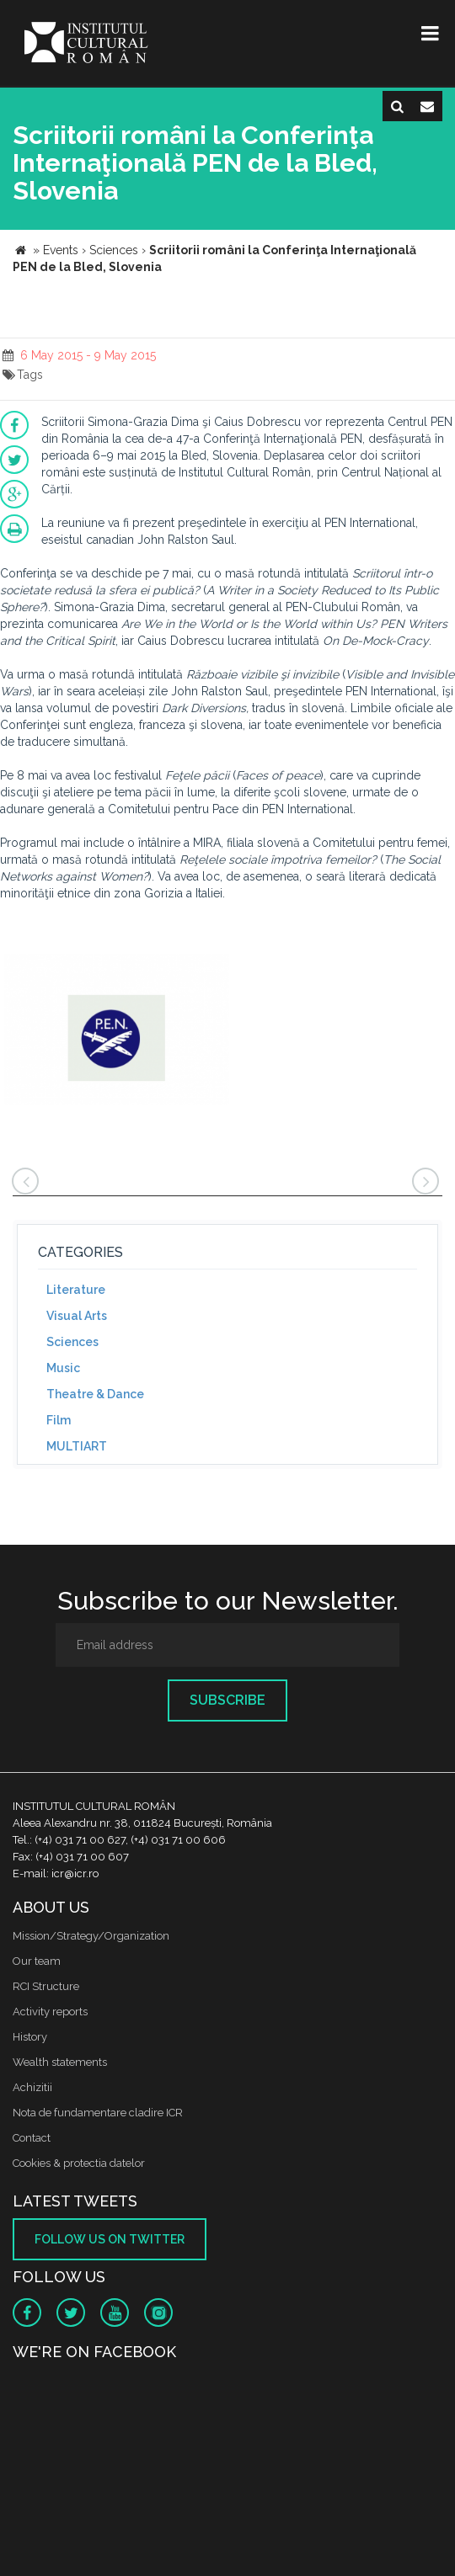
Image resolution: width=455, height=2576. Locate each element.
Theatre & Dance (95, 1394)
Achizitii (32, 2087)
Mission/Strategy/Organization (91, 1935)
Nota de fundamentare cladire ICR (98, 2112)
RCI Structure (46, 1986)
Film (58, 1420)
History (30, 2036)
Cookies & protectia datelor (79, 2163)
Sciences (72, 1342)
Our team (37, 1961)
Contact (32, 2138)
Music (63, 1368)
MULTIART (76, 1446)
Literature (75, 1289)
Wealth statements (60, 2062)
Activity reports (50, 2011)
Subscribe (227, 1700)
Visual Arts (76, 1316)
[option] (116, 1032)
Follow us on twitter (110, 2239)
